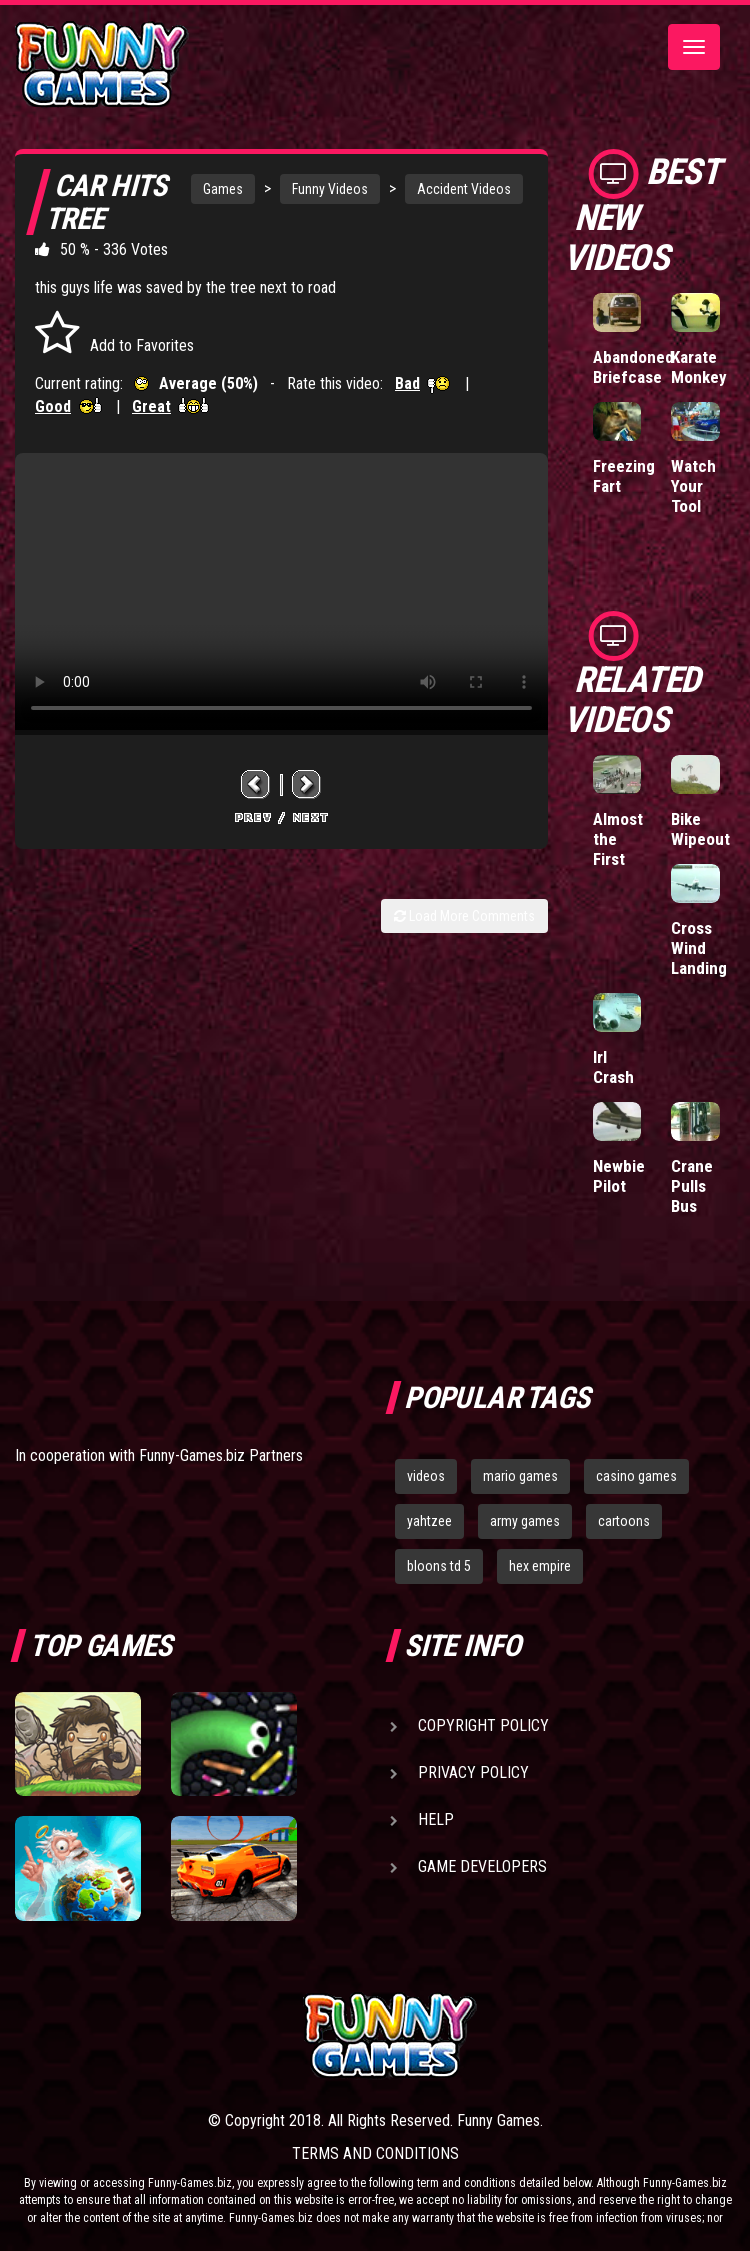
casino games (636, 1476)
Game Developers (482, 1866)
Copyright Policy (483, 1725)
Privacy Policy (473, 1772)
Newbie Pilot (619, 1176)
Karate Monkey (699, 367)
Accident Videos (464, 189)
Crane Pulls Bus (692, 1186)
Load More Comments (464, 916)
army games (525, 1521)
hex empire (540, 1566)
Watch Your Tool (693, 486)
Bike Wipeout (700, 829)
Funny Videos (330, 189)
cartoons (624, 1521)
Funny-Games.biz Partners (221, 1455)
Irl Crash (613, 1067)
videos (426, 1476)
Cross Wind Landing (699, 948)
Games (223, 189)
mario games (520, 1476)
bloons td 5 (439, 1566)
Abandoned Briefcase (633, 367)
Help (436, 1819)
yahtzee (429, 1521)
